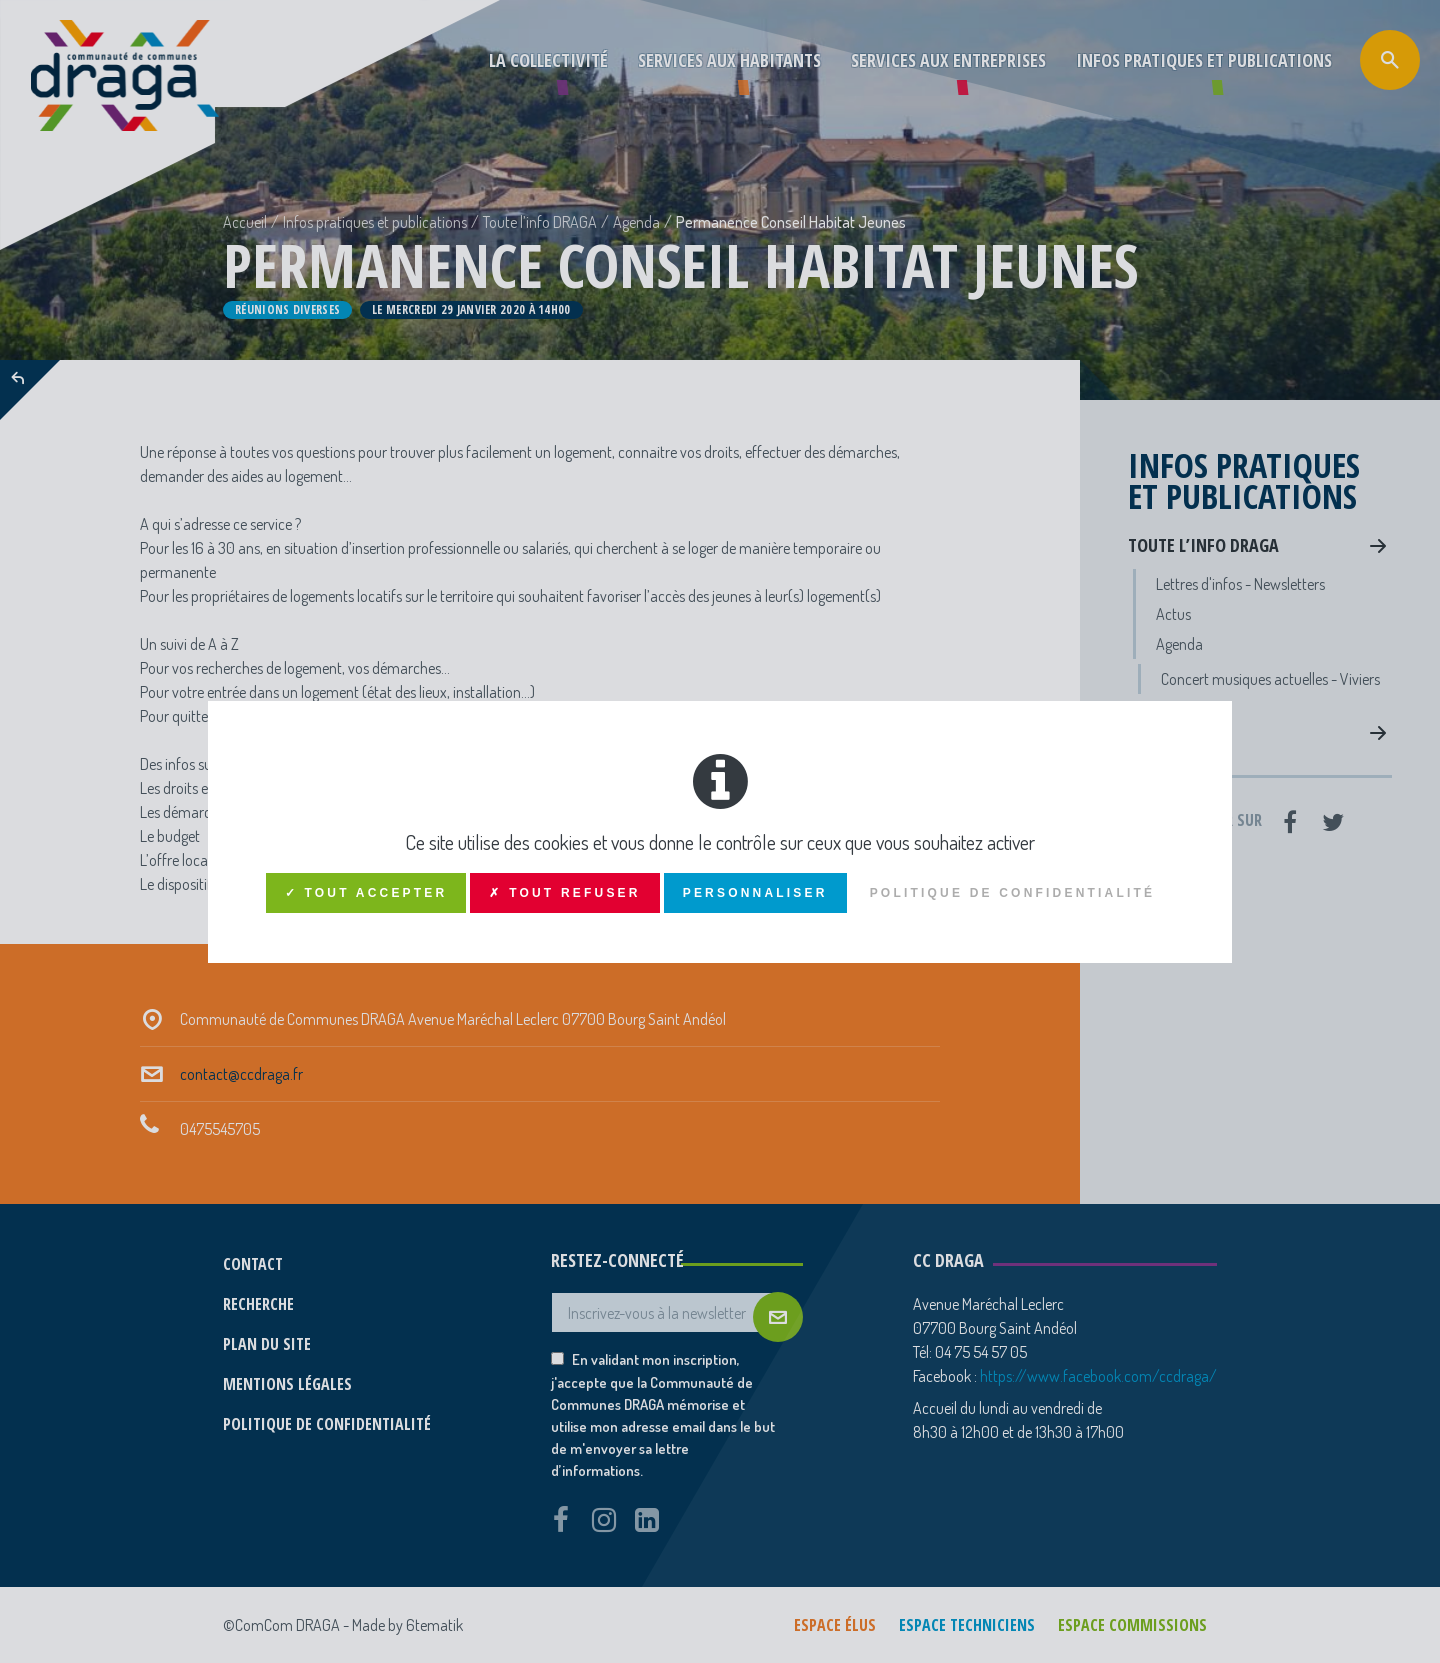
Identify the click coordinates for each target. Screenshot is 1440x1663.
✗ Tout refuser (564, 893)
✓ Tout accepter (366, 893)
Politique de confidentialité (1013, 893)
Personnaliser (755, 893)
